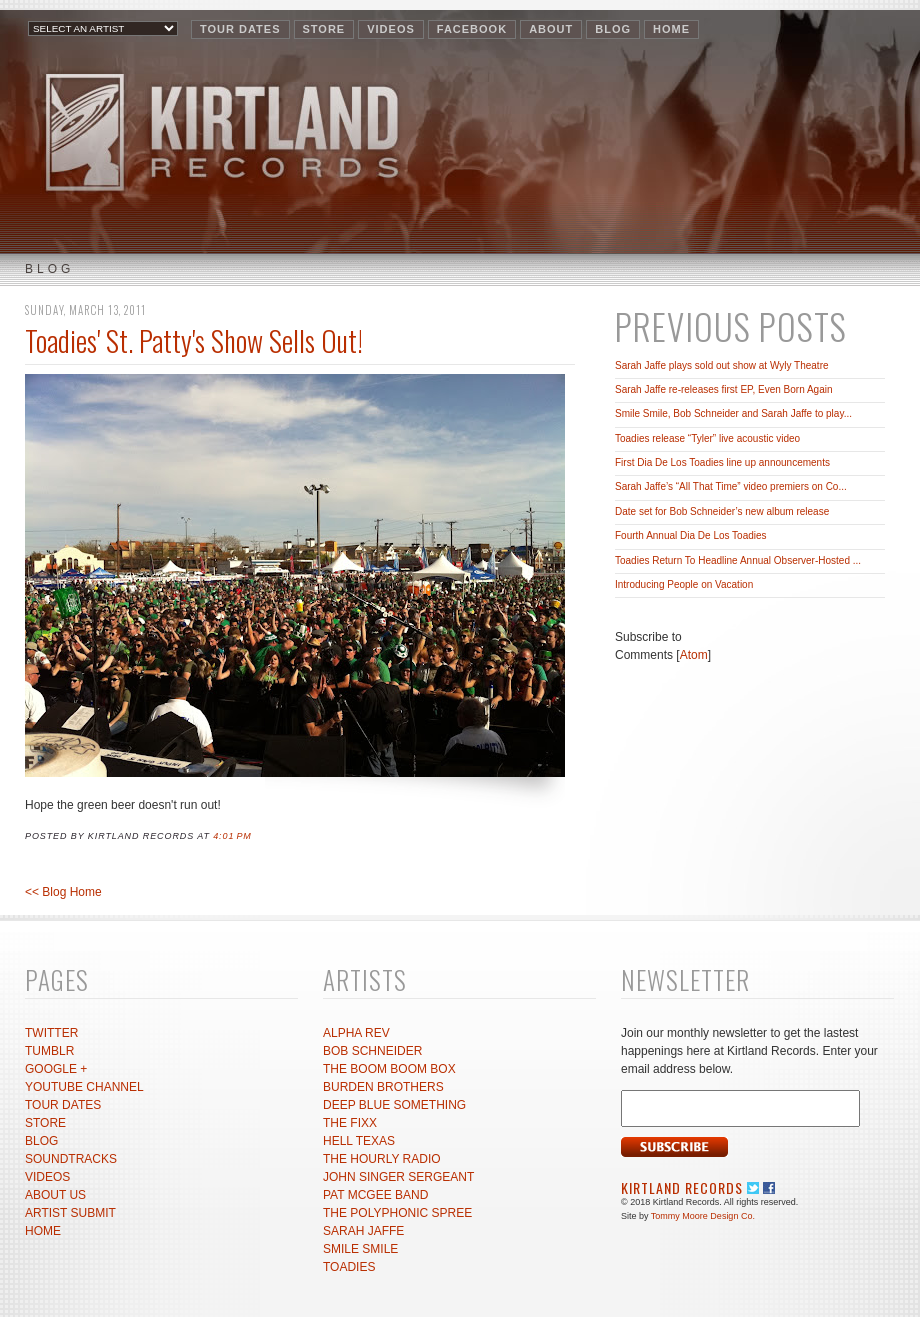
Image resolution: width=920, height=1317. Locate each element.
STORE (324, 29)
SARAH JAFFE (363, 1231)
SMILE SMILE (360, 1249)
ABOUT (551, 29)
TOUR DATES (240, 29)
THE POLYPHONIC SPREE (397, 1213)
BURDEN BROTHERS (383, 1087)
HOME (671, 29)
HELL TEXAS (359, 1141)
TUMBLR (49, 1051)
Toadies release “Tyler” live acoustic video (707, 438)
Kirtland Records (682, 1187)
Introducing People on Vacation (684, 584)
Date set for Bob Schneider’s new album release (722, 511)
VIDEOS (391, 29)
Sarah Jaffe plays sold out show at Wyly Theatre (722, 365)
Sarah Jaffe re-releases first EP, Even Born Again (724, 389)
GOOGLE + (56, 1069)
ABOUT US (55, 1195)
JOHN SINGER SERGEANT (398, 1177)
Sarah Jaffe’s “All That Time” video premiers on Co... (731, 486)
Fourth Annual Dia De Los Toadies (691, 535)
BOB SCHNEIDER (372, 1051)
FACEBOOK (472, 29)
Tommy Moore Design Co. (703, 1216)
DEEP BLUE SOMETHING (394, 1105)
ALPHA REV (356, 1033)
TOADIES (349, 1267)
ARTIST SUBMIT (70, 1213)
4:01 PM (232, 836)
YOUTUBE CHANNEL (84, 1087)
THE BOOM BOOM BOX (389, 1069)
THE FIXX (350, 1123)
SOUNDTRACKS (71, 1159)
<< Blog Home (63, 892)
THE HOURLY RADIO (382, 1159)
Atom (694, 655)
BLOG (613, 29)
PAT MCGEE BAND (375, 1195)
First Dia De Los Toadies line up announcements (722, 462)
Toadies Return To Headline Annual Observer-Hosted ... (738, 560)
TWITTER (51, 1033)
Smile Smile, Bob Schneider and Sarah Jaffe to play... (733, 413)
